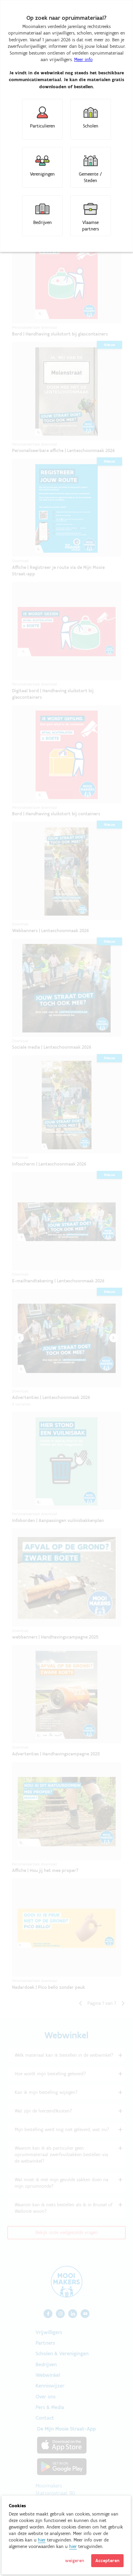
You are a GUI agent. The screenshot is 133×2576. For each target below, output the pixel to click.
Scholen (90, 126)
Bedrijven (42, 222)
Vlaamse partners (90, 226)
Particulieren (42, 126)
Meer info (83, 59)
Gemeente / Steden (90, 177)
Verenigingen (42, 174)
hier (42, 2540)
